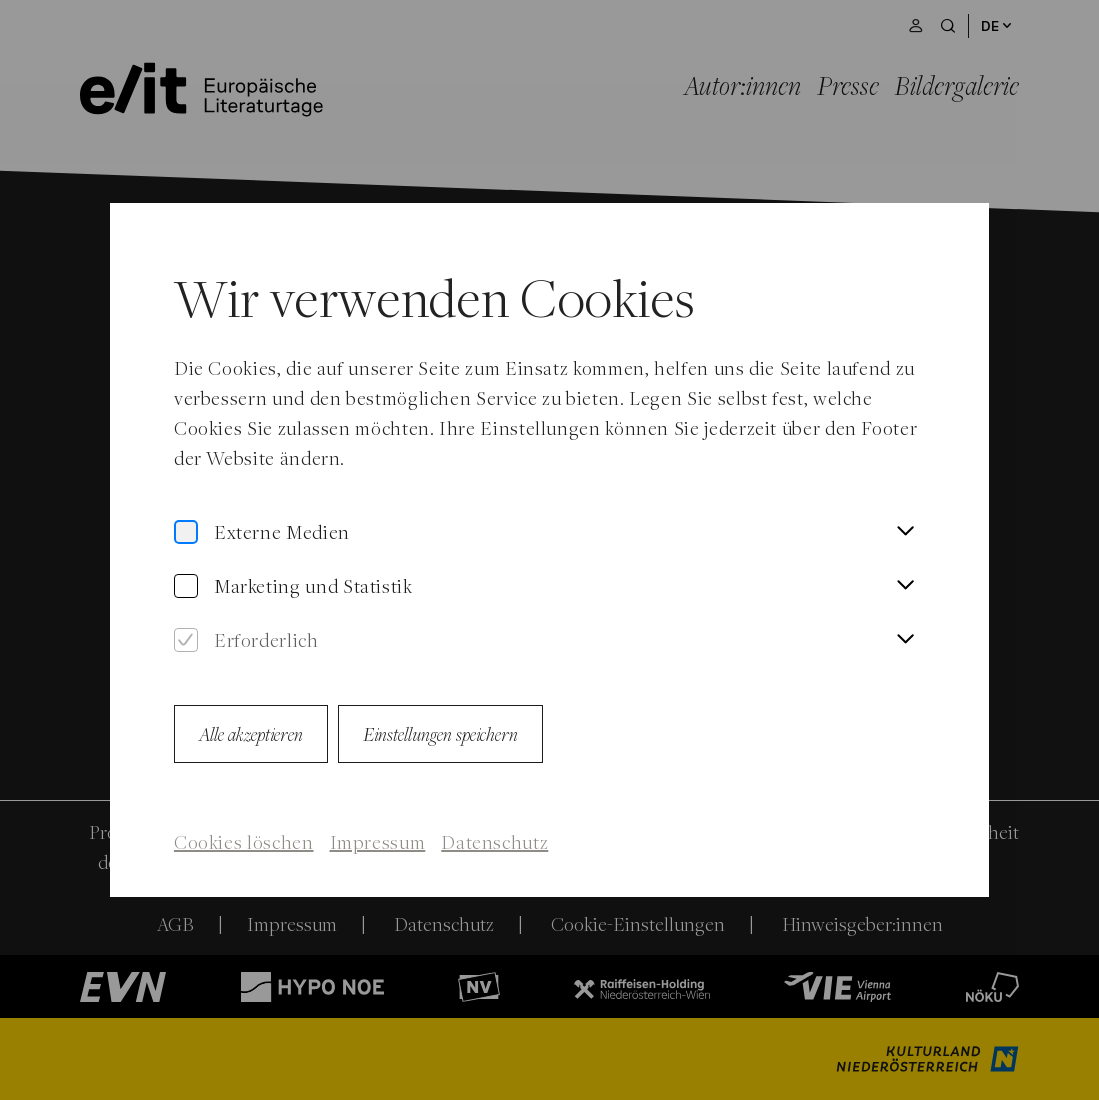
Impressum (378, 842)
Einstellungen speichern (440, 733)
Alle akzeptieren (251, 733)
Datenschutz (494, 842)
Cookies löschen (244, 842)
